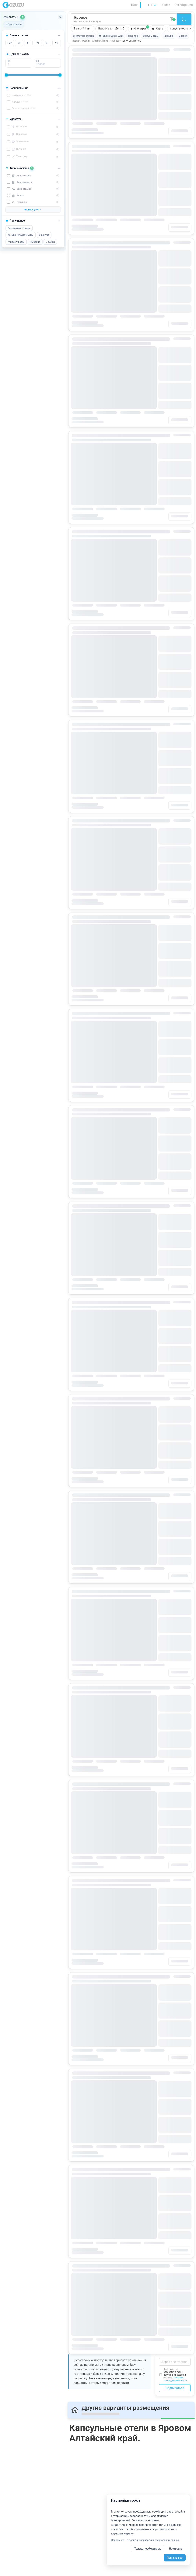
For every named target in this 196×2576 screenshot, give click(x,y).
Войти (166, 5)
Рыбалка (35, 241)
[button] (111, 28)
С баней (50, 241)
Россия (86, 40)
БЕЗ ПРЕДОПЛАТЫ (20, 235)
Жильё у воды (16, 241)
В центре (44, 234)
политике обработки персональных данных (154, 2540)
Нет (9, 43)
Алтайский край (100, 40)
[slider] (6, 75)
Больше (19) (33, 209)
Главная (76, 40)
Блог (134, 5)
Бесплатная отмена (19, 228)
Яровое (115, 40)
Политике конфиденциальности (175, 2379)
